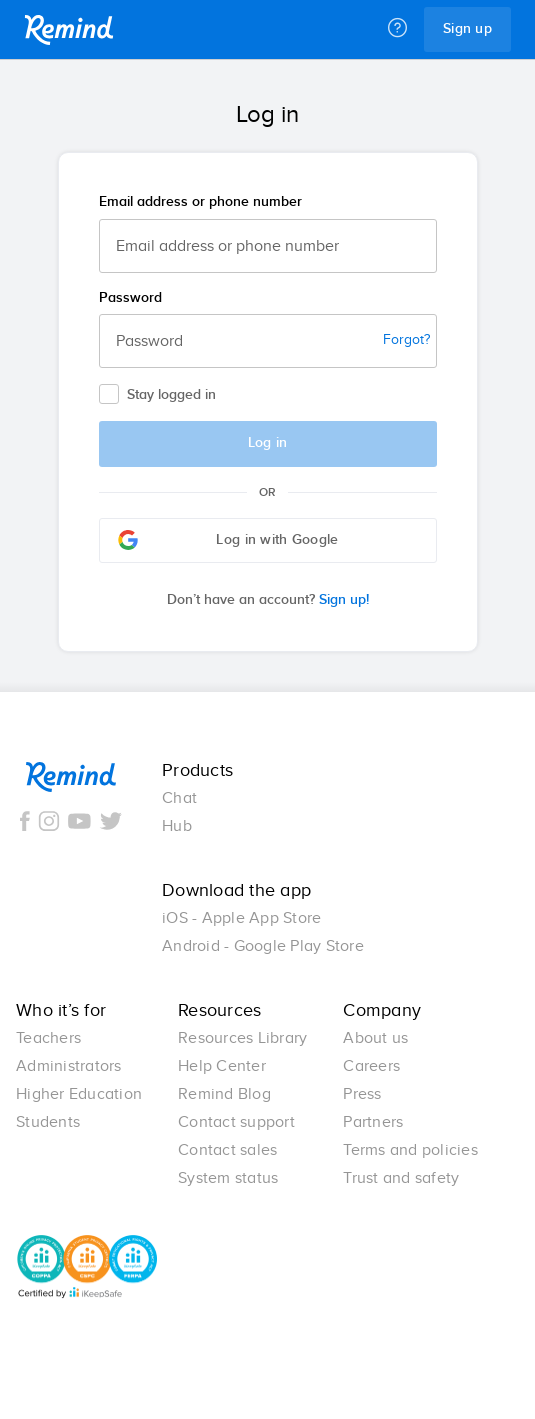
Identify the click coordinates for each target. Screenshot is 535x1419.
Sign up (467, 29)
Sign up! (268, 600)
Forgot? (406, 340)
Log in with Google (228, 540)
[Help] (397, 29)
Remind (69, 30)
